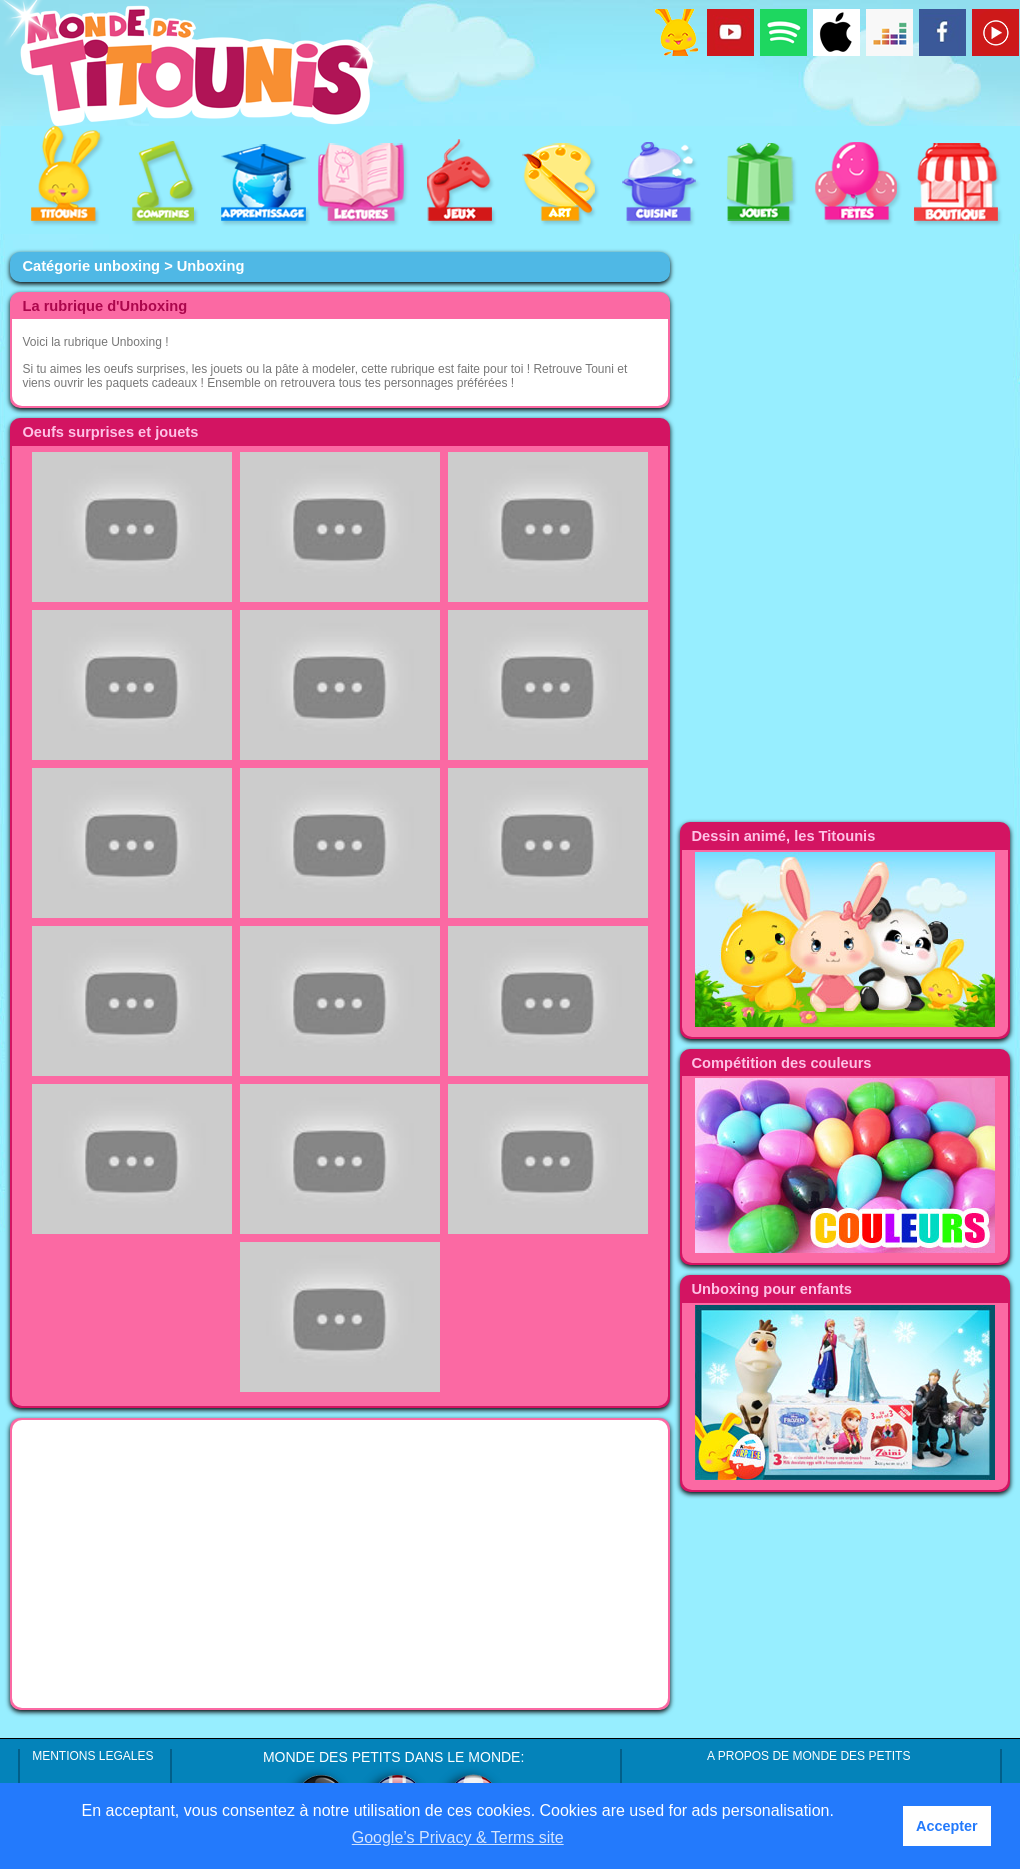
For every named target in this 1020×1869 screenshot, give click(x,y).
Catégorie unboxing (91, 266)
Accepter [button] (947, 1826)
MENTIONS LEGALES (92, 1756)
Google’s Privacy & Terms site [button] (458, 1837)
